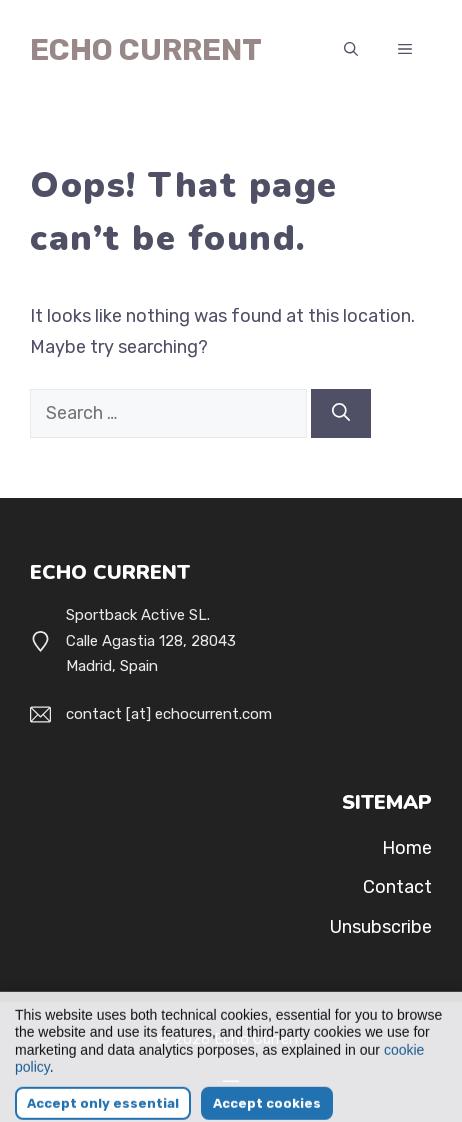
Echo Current (146, 50)
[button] (351, 50)
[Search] (341, 413)
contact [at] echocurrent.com (169, 714)
